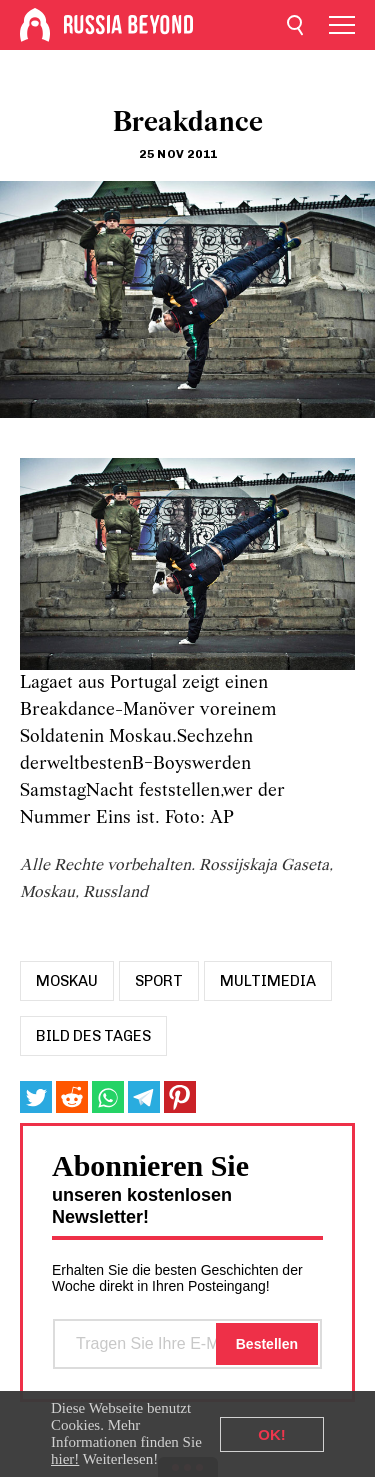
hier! (65, 1459)
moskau (67, 981)
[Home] (35, 25)
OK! (272, 1434)
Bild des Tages (93, 1036)
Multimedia (268, 981)
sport (159, 981)
